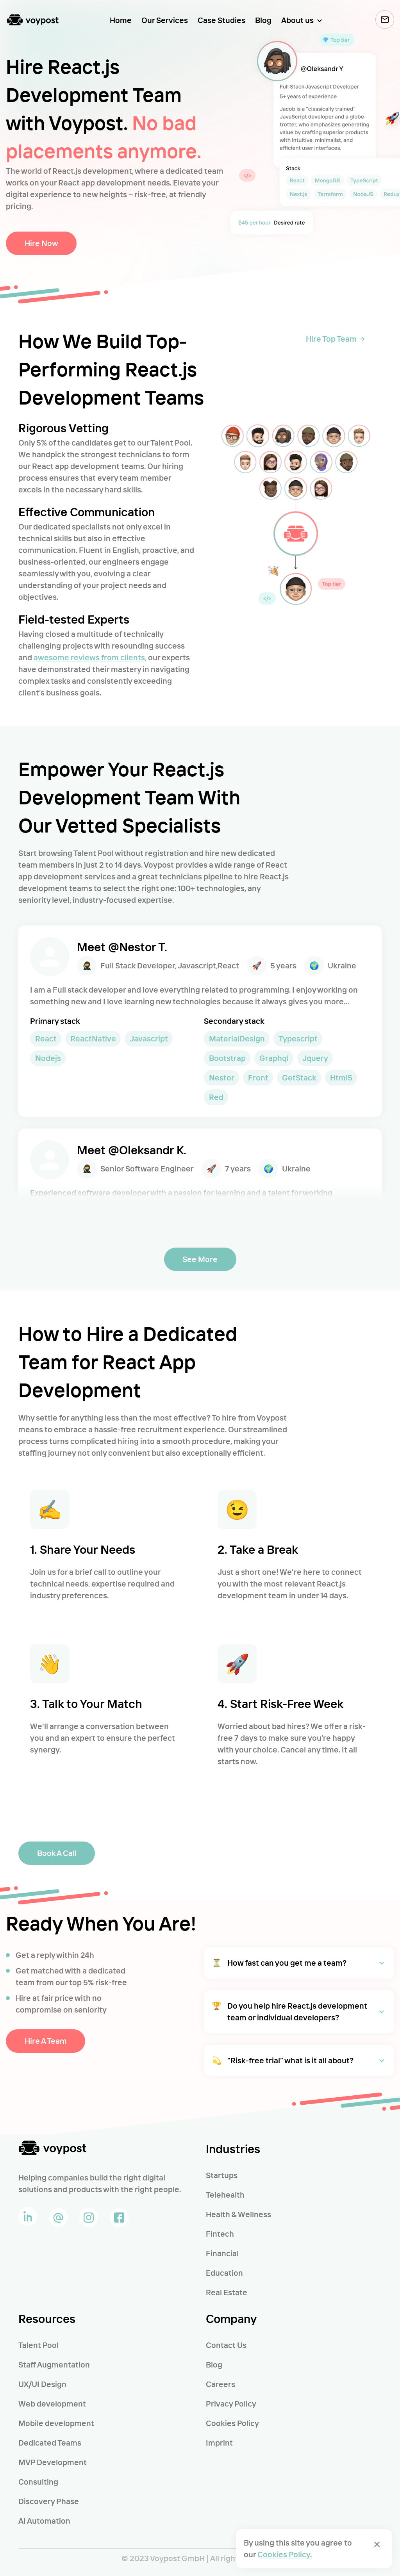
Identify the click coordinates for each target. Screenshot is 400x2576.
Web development (52, 2403)
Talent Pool (38, 2345)
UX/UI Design (42, 2384)
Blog (263, 20)
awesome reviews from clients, (90, 657)
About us (297, 20)
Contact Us (226, 2345)
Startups (222, 2175)
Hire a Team (45, 2041)
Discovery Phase (48, 2501)
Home (121, 20)
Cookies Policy (232, 2423)
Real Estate (226, 2292)
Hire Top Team (335, 339)
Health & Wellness (238, 2214)
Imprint (219, 2443)
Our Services (164, 20)
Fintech (220, 2234)
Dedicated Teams (49, 2443)
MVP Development (52, 2462)
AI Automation (44, 2521)
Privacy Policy (231, 2403)
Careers (220, 2384)
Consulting (38, 2482)
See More (200, 1259)
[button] (299, 1963)
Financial (222, 2253)
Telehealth (225, 2195)
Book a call (56, 1853)
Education (224, 2273)
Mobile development (56, 2423)
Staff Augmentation (54, 2364)
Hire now (41, 243)
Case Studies (221, 20)
